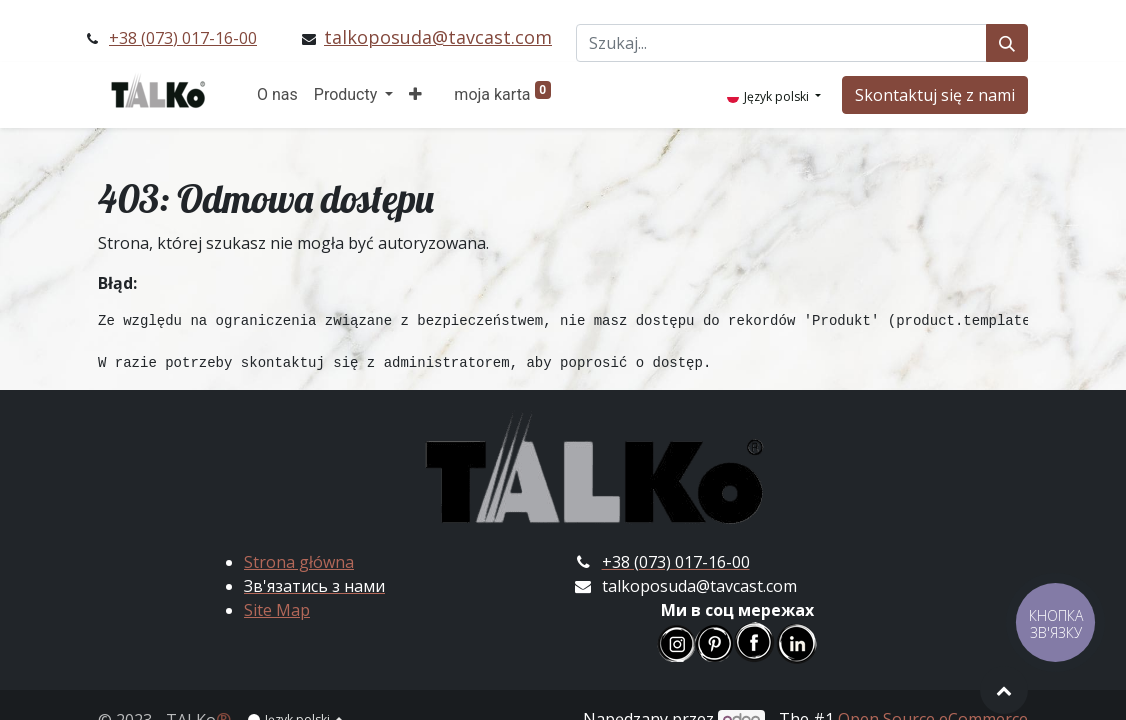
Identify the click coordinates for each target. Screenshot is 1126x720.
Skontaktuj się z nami (935, 95)
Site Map (277, 610)
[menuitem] (277, 95)
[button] (415, 95)
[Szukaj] (1007, 43)
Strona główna (299, 562)
